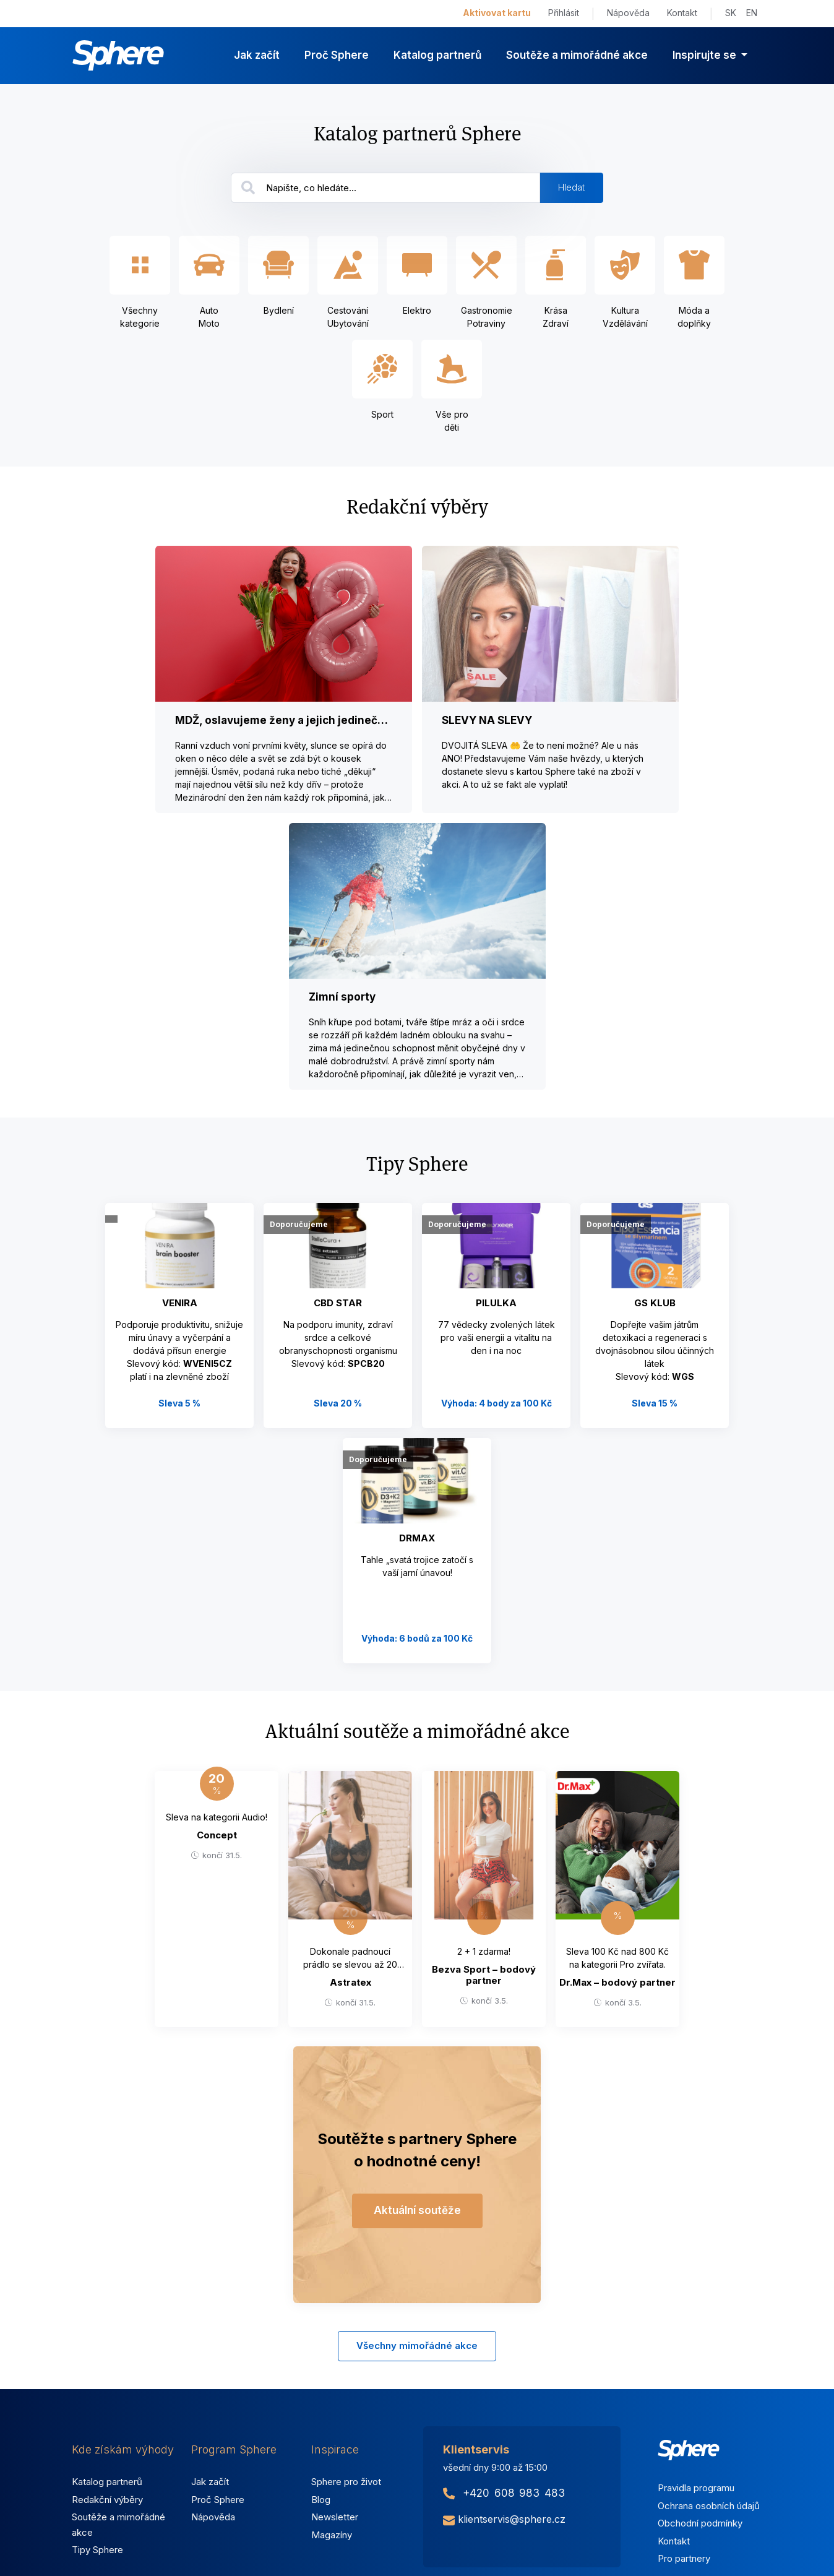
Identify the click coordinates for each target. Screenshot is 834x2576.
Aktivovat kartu (497, 12)
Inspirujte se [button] (706, 55)
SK (730, 12)
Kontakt (682, 12)
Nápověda (628, 12)
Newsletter (334, 2517)
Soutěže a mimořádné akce (577, 55)
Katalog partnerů (437, 55)
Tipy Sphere (97, 2550)
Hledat (571, 187)
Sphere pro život (346, 2482)
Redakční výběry (107, 2499)
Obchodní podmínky (700, 2523)
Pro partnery (684, 2558)
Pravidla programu (696, 2488)
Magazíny (331, 2535)
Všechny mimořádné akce (417, 2345)
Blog (320, 2499)
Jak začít (257, 55)
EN (751, 12)
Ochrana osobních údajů (709, 2506)
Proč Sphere (336, 55)
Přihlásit (563, 12)
